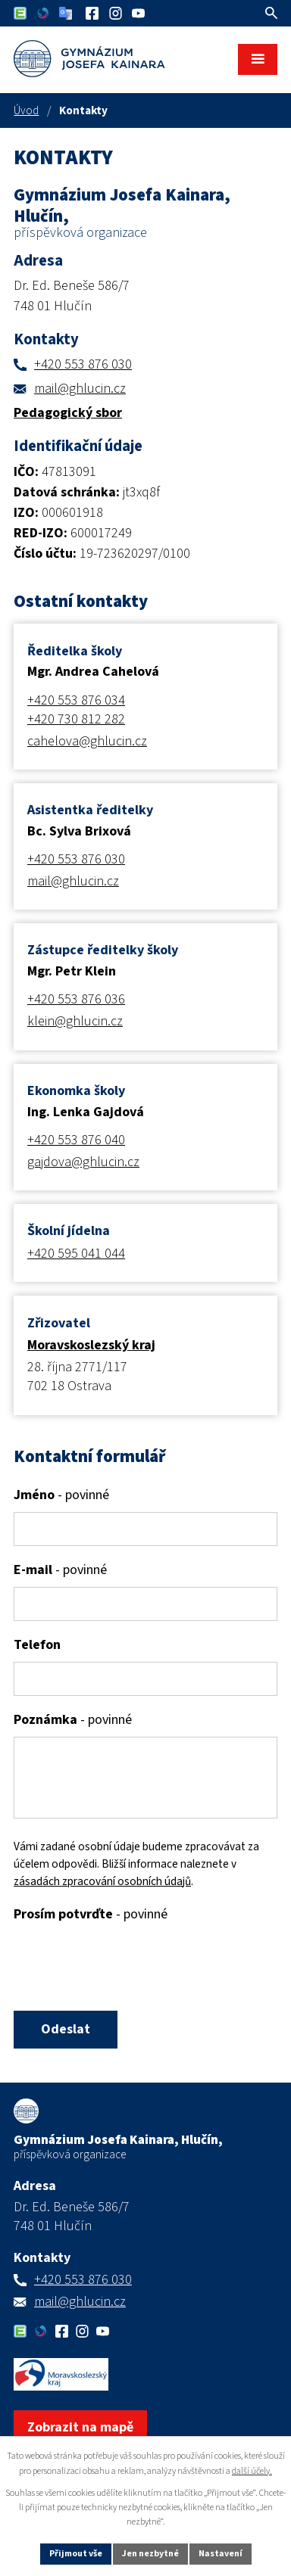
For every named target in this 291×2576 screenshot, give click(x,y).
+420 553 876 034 (76, 700)
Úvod (26, 110)
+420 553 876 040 (76, 1140)
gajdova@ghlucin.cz (83, 1162)
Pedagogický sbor (68, 412)
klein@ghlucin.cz (75, 1021)
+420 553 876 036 (76, 999)
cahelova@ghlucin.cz (87, 741)
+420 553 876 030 (83, 364)
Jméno (61, 1495)
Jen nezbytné (150, 2553)
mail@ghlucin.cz (80, 388)
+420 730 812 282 (76, 719)
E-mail (60, 1569)
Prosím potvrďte (90, 1914)
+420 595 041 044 (76, 1253)
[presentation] (125, 1967)
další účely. (252, 2471)
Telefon (37, 1644)
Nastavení (220, 2553)
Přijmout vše (75, 2553)
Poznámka (73, 1719)
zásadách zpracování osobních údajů (102, 1881)
